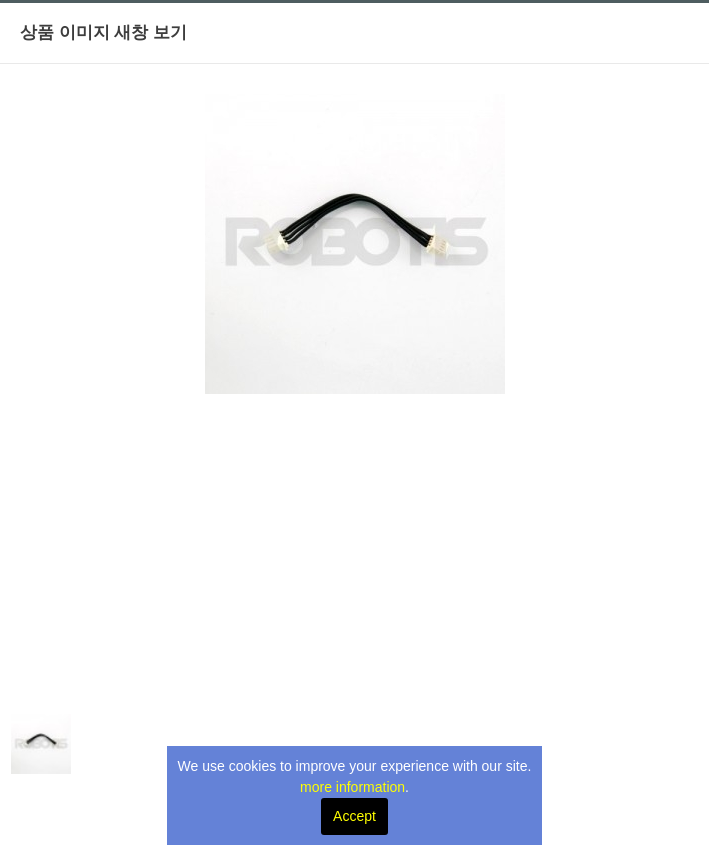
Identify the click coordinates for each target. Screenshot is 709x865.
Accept (354, 816)
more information (352, 787)
